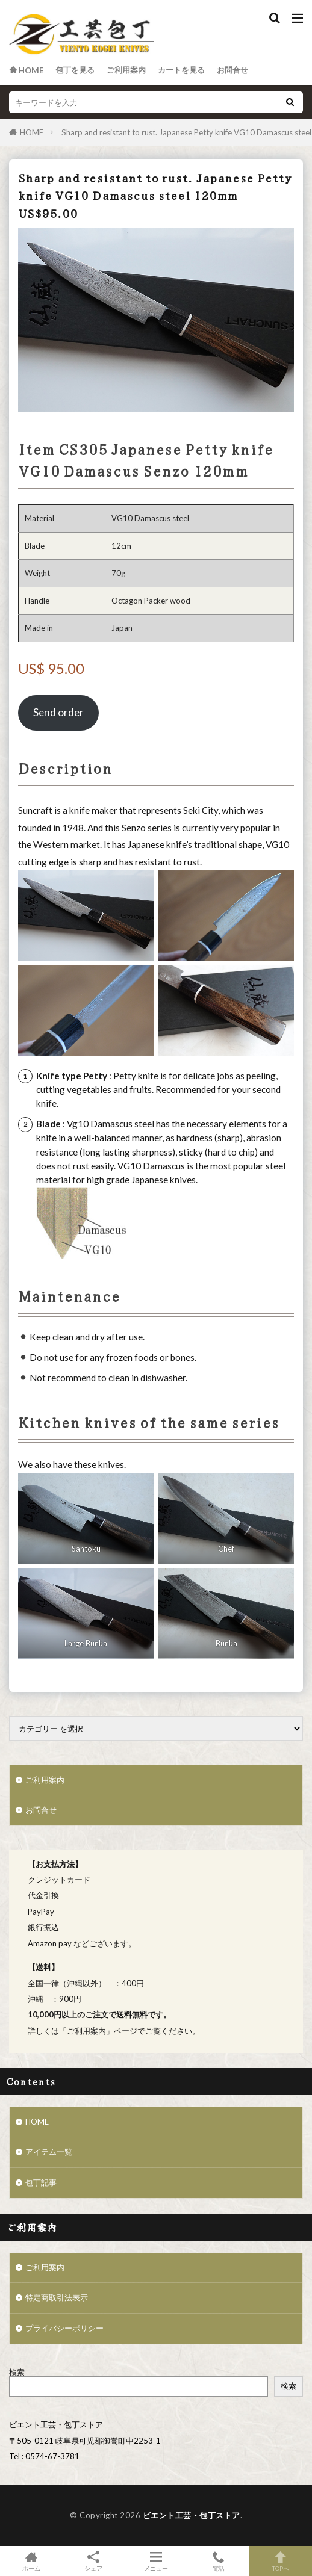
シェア (94, 2561)
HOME (31, 132)
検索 (17, 2372)
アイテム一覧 (48, 2151)
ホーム (31, 2561)
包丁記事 (41, 2182)
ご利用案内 (126, 70)
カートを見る (181, 70)
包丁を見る (75, 70)
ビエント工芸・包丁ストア (191, 2515)
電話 (218, 2561)
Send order (58, 712)
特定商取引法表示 (56, 2297)
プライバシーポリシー (64, 2328)
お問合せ (232, 70)
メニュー (156, 2561)
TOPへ (280, 2561)
